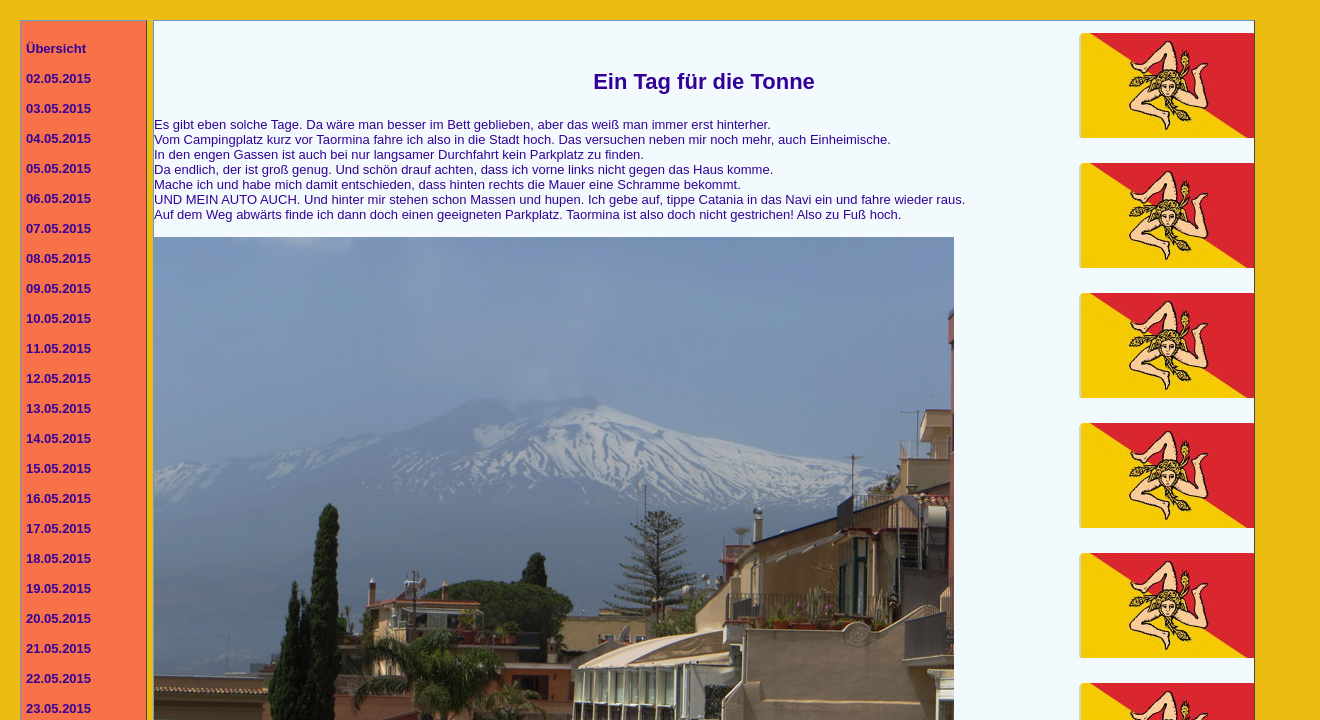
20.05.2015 (58, 618)
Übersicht (56, 48)
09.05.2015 (58, 288)
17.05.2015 (58, 528)
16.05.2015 (58, 498)
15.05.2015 (58, 468)
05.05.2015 (58, 168)
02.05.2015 (58, 78)
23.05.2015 (58, 708)
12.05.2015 (58, 378)
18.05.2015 (58, 558)
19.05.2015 (58, 588)
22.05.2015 (58, 678)
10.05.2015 (58, 318)
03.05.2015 (58, 108)
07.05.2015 (58, 228)
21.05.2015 (58, 648)
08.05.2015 (58, 258)
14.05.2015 (58, 438)
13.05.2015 (58, 408)
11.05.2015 (58, 348)
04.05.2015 (58, 138)
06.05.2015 (58, 198)
